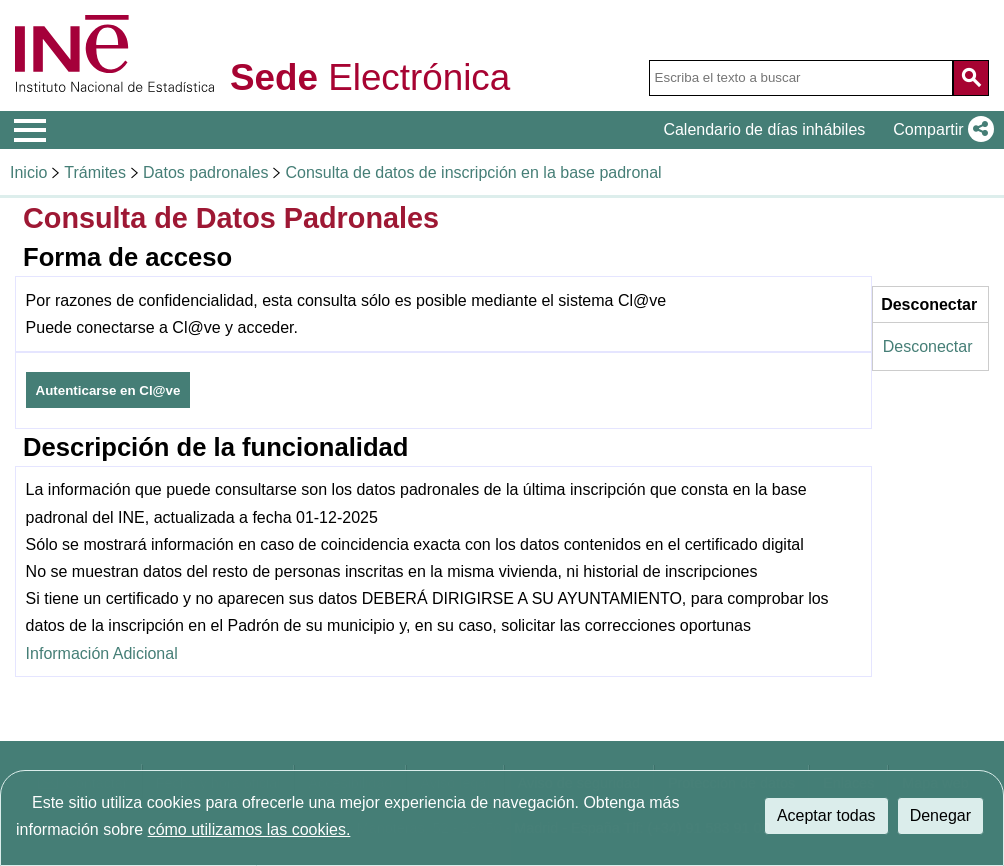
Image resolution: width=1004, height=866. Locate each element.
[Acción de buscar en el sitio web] (971, 78)
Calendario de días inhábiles (764, 129)
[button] (939, 130)
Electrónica (370, 78)
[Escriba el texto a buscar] (801, 78)
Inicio (28, 172)
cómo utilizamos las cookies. (249, 829)
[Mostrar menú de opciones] (30, 131)
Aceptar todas (826, 815)
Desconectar (928, 346)
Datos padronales (205, 172)
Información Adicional (102, 653)
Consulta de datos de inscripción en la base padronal (473, 172)
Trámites (95, 172)
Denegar (940, 815)
